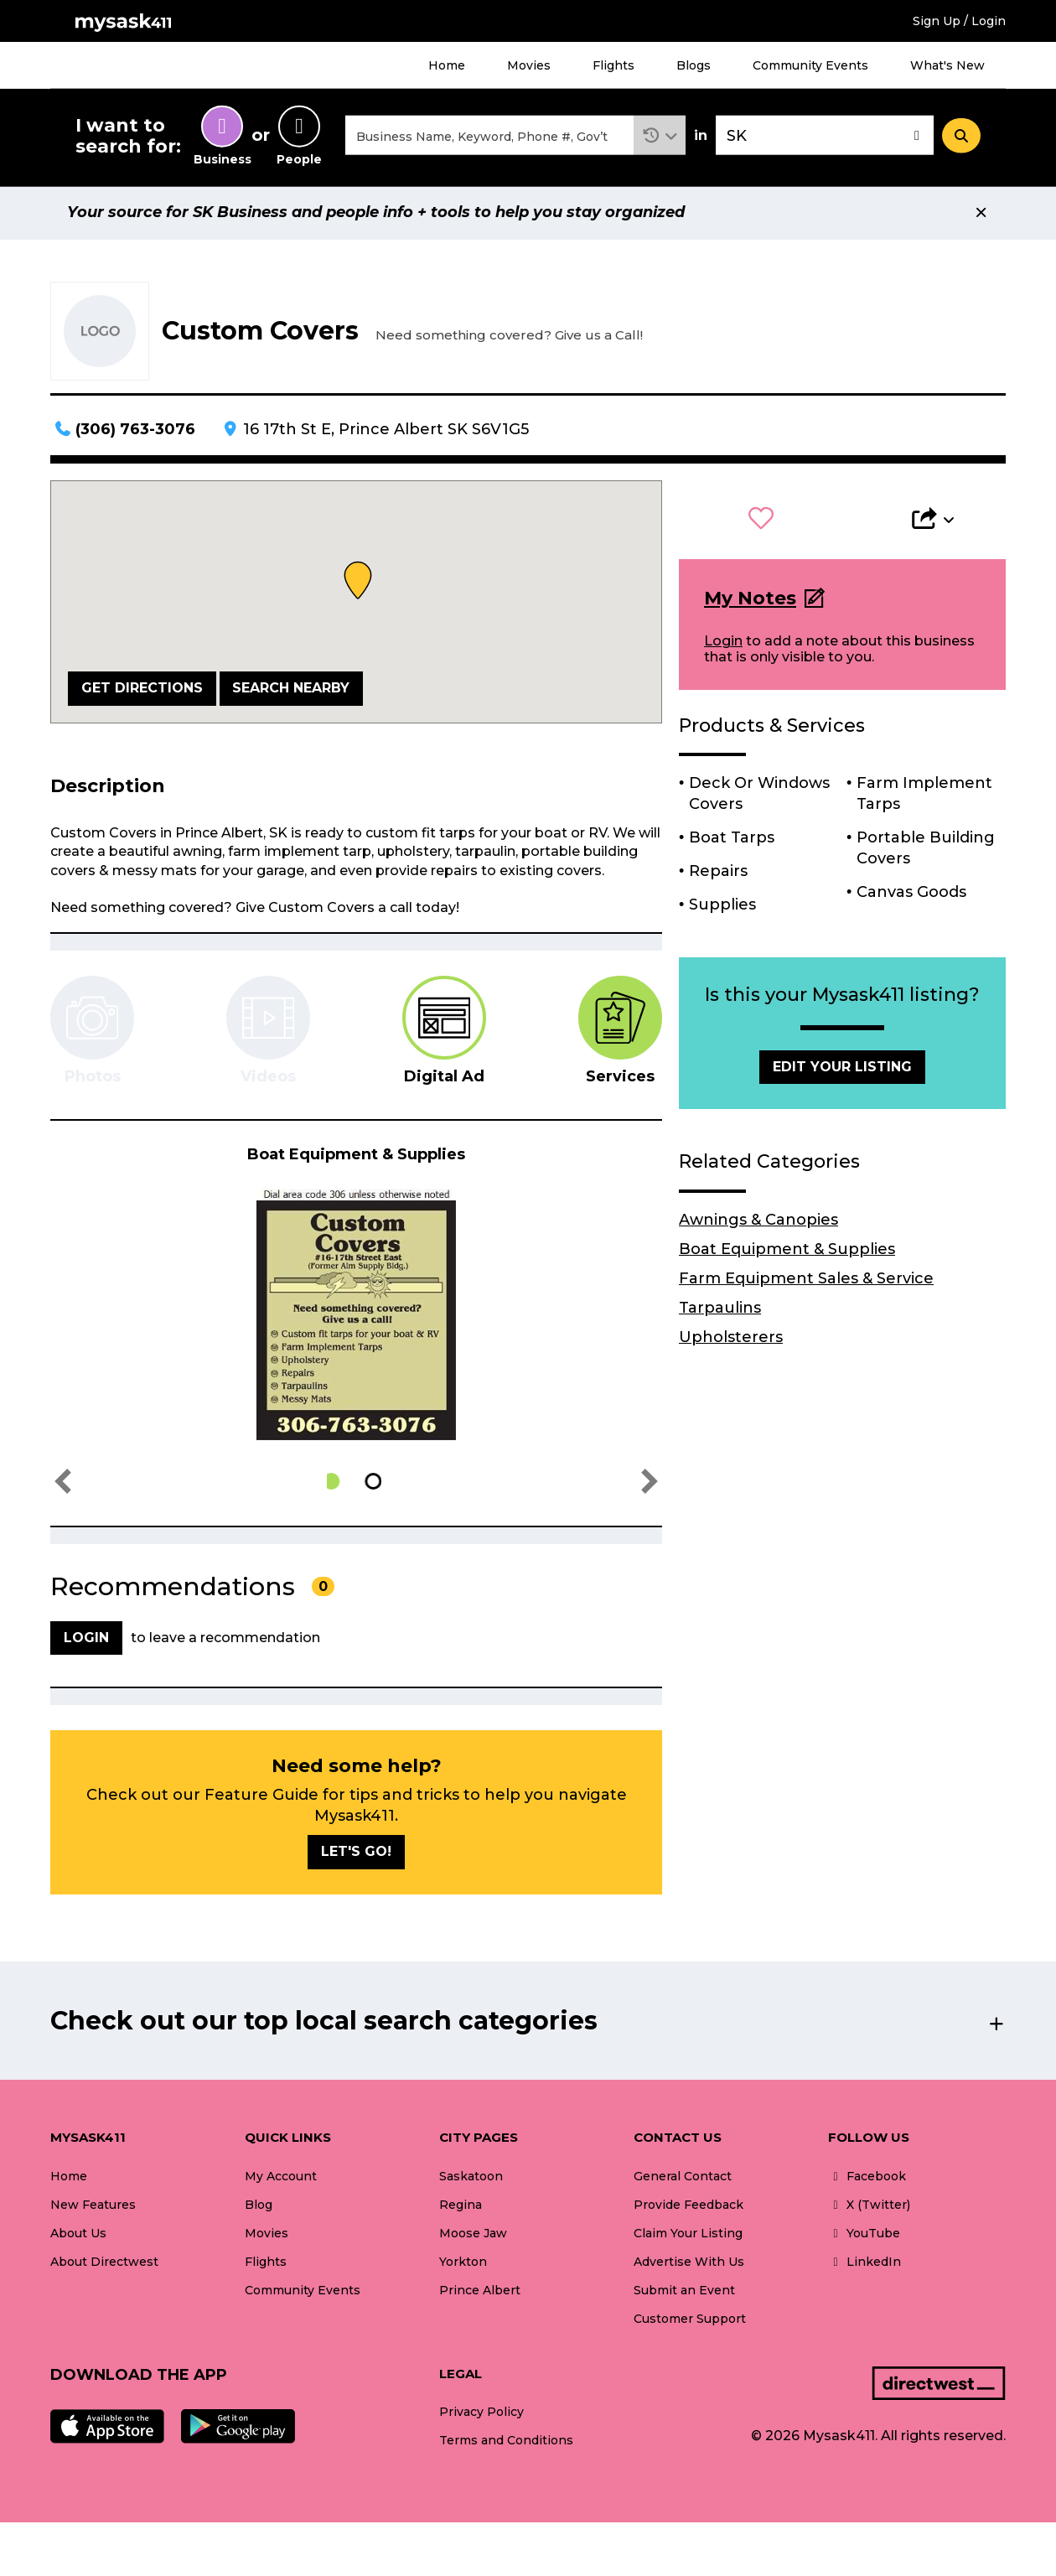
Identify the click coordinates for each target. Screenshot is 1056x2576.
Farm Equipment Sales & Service (806, 1281)
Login (723, 643)
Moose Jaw (473, 2235)
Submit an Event (684, 2292)
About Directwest (104, 2264)
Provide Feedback (688, 2207)
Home (446, 65)
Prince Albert (479, 2292)
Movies (529, 65)
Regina (460, 2207)
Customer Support (690, 2321)
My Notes (750, 600)
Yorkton (463, 2264)
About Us (78, 2235)
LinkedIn (864, 2264)
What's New (947, 65)
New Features (93, 2207)
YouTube (864, 2235)
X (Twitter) (869, 2207)
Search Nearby (290, 690)
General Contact (683, 2178)
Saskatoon (471, 2178)
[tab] (444, 1033)
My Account (281, 2178)
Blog (258, 2207)
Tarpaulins (720, 1310)
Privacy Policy (481, 2414)
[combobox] (489, 137)
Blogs (693, 65)
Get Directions (142, 690)
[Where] (825, 137)
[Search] (961, 136)
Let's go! (356, 1854)
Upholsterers (731, 1339)
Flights (613, 65)
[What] (489, 137)
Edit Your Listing (842, 1069)
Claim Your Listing (688, 2235)
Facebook (867, 2178)
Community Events (810, 65)
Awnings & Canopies (758, 1222)
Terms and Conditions (506, 2443)
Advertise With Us (689, 2264)
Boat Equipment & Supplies (787, 1251)
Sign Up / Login (959, 21)
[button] (660, 137)
